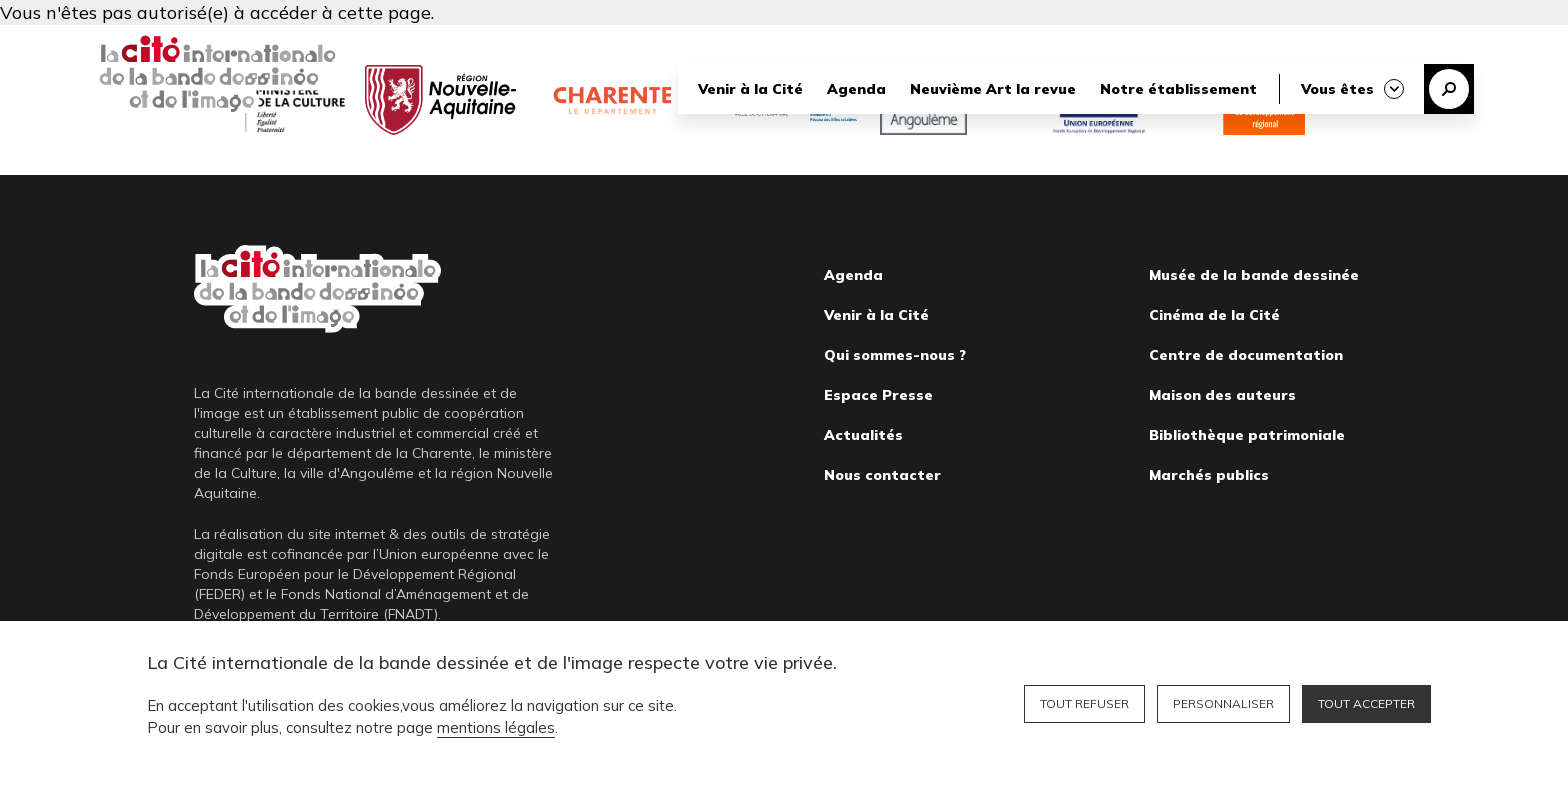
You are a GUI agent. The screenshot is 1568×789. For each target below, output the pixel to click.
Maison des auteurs (1222, 395)
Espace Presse (878, 395)
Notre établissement (1178, 89)
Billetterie (1350, 42)
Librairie (1121, 42)
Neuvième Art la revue (993, 89)
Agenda (856, 89)
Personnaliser (1223, 703)
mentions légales (496, 727)
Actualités (863, 435)
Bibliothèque (1231, 42)
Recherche (1449, 89)
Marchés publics (1209, 475)
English (1450, 42)
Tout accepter (1366, 703)
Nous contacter (882, 475)
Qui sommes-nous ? (895, 355)
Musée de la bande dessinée (1254, 275)
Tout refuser (1084, 703)
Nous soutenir (1017, 42)
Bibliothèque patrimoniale (1247, 435)
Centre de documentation (1246, 355)
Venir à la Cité (750, 89)
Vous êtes (1337, 89)
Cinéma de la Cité (1214, 315)
